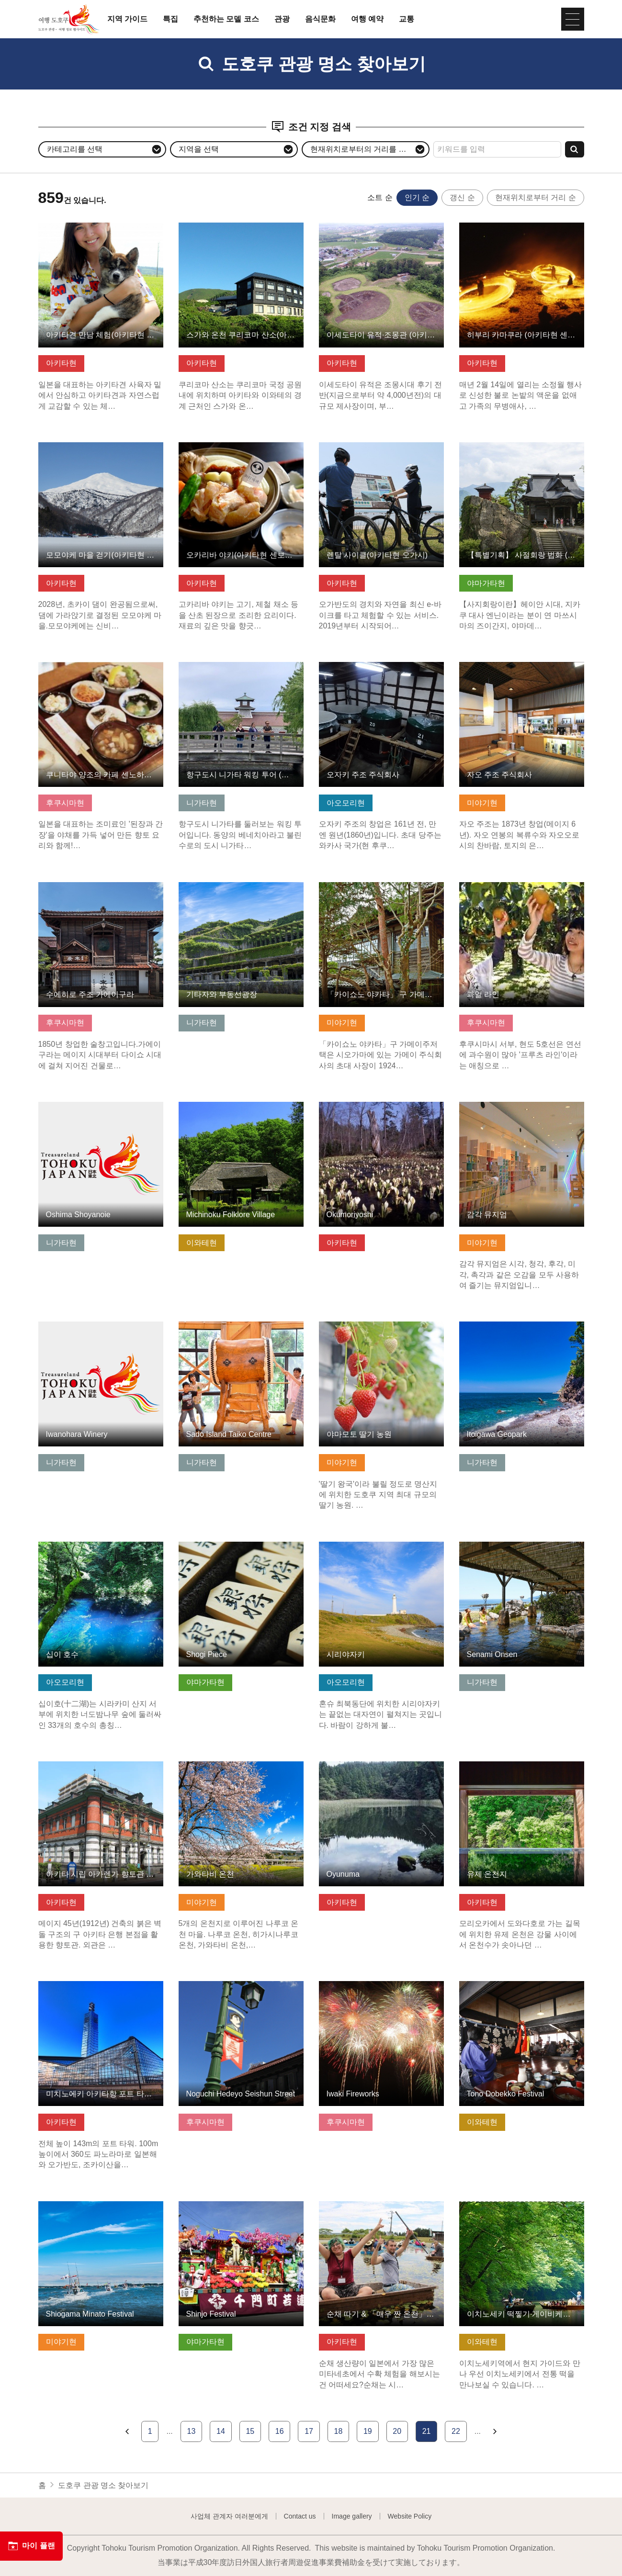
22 (456, 2431)
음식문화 (320, 19)
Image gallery (352, 2516)
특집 (170, 19)
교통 (406, 19)
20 (397, 2431)
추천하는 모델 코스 (226, 19)
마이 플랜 (31, 2546)
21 (426, 2431)
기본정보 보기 (62, 227)
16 (279, 2431)
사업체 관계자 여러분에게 (229, 2516)
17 (309, 2431)
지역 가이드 (127, 19)
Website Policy (410, 2516)
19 (367, 2431)
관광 (282, 19)
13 (191, 2431)
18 (338, 2431)
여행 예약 (367, 19)
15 (250, 2431)
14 (220, 2431)
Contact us (300, 2516)
